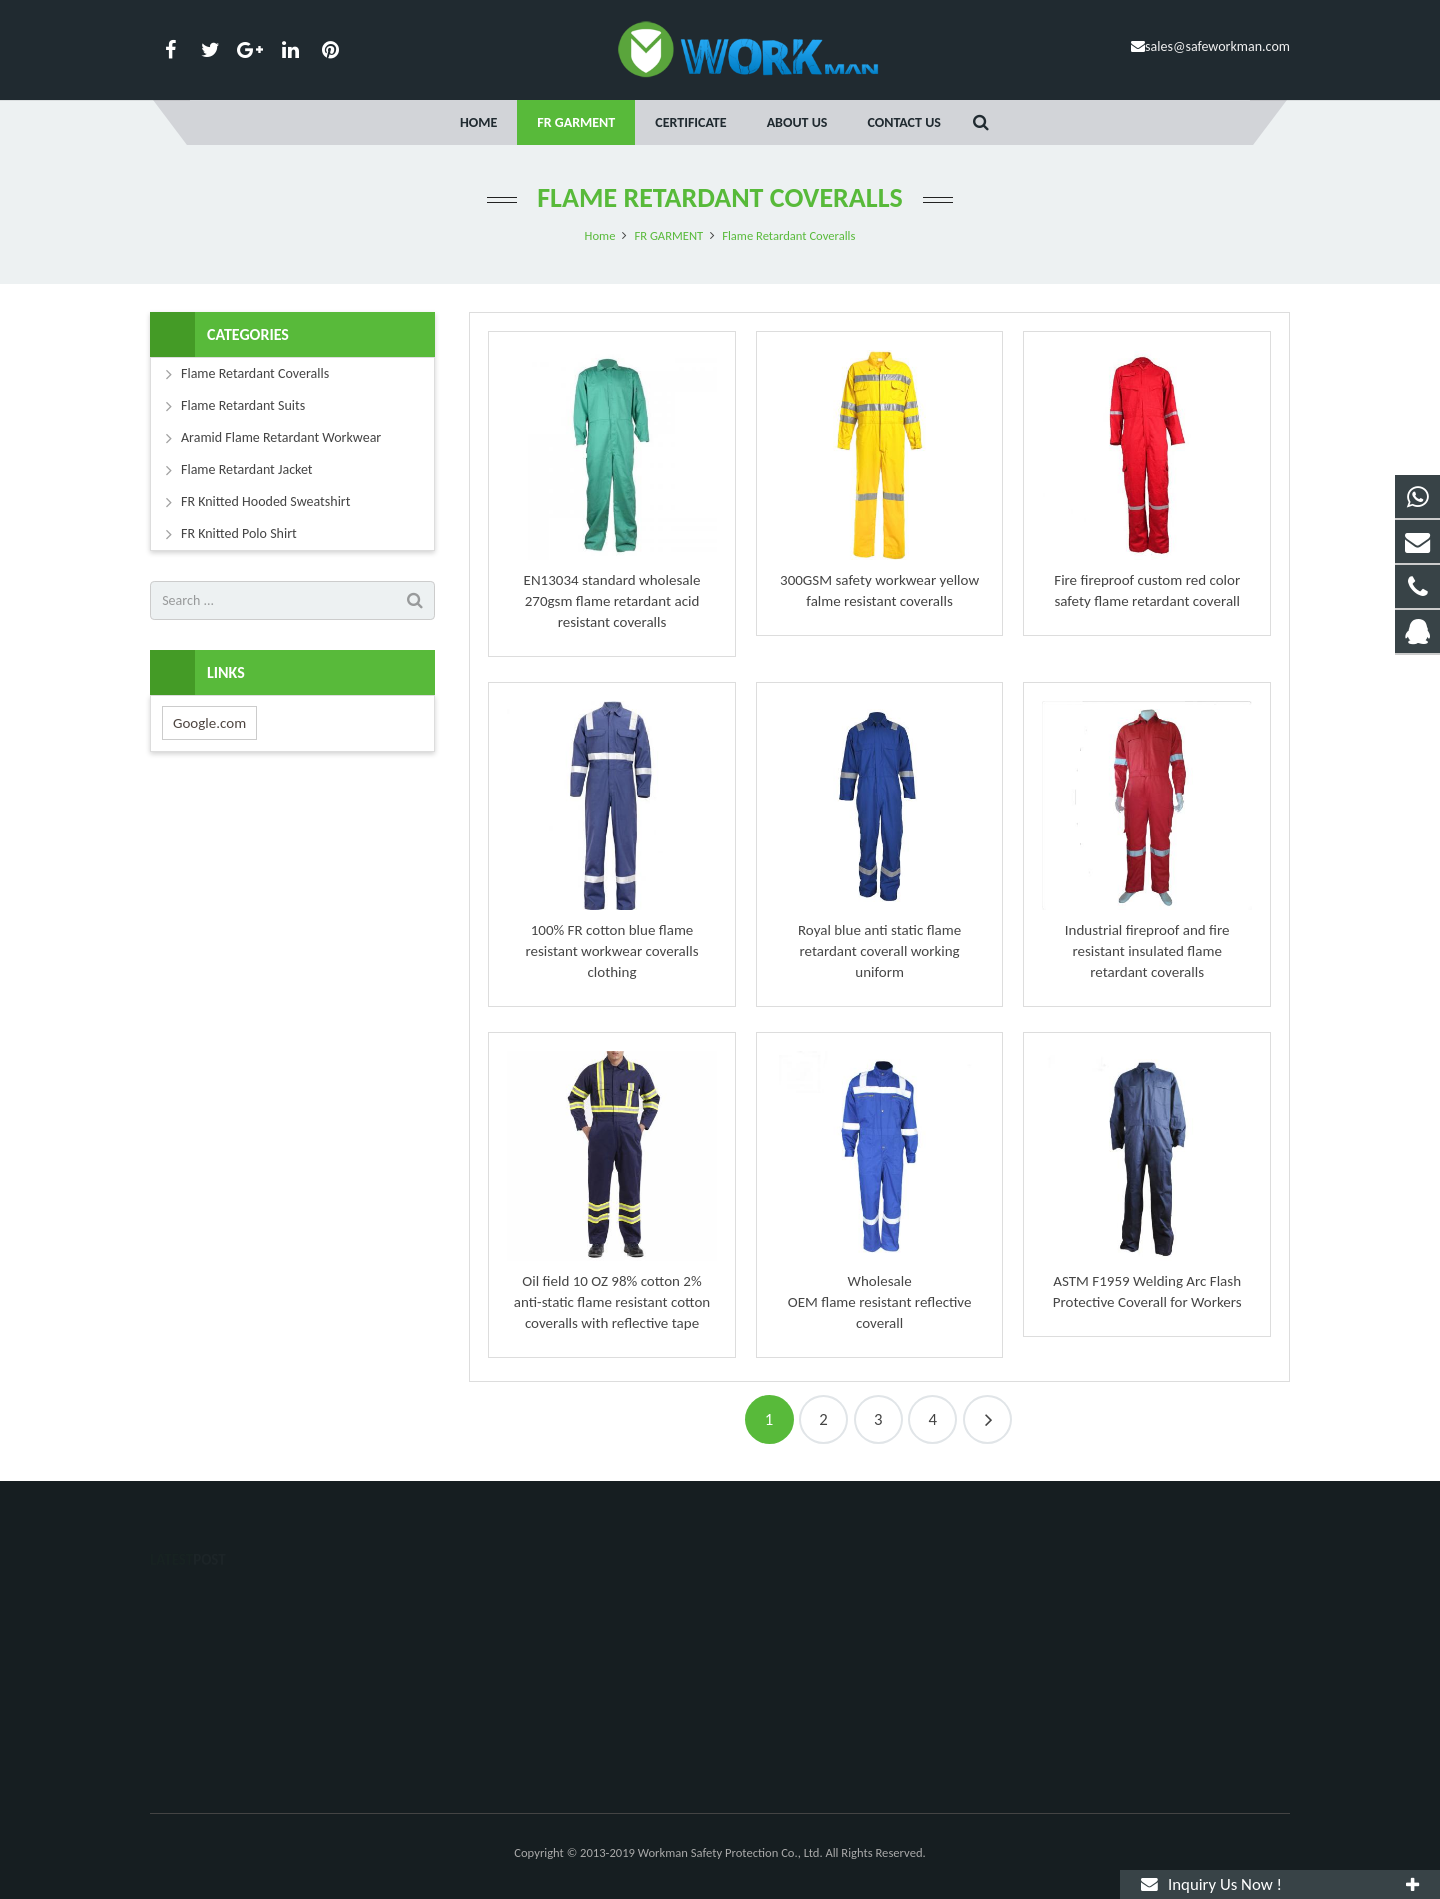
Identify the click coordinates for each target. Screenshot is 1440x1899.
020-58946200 (788, 1660)
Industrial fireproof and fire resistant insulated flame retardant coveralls (1147, 951)
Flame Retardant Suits (243, 405)
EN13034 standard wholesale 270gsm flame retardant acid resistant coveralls (612, 601)
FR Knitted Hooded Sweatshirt (265, 501)
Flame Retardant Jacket (247, 469)
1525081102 (786, 1602)
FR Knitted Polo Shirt (239, 533)
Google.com (209, 723)
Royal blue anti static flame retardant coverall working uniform (879, 951)
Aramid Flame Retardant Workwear (281, 437)
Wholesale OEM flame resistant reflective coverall (880, 1302)
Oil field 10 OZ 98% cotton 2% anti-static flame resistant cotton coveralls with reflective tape (612, 1302)
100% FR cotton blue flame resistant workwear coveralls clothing (611, 951)
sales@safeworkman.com (1217, 46)
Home (600, 235)
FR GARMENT (668, 235)
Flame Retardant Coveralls (719, 197)
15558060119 (787, 1631)
